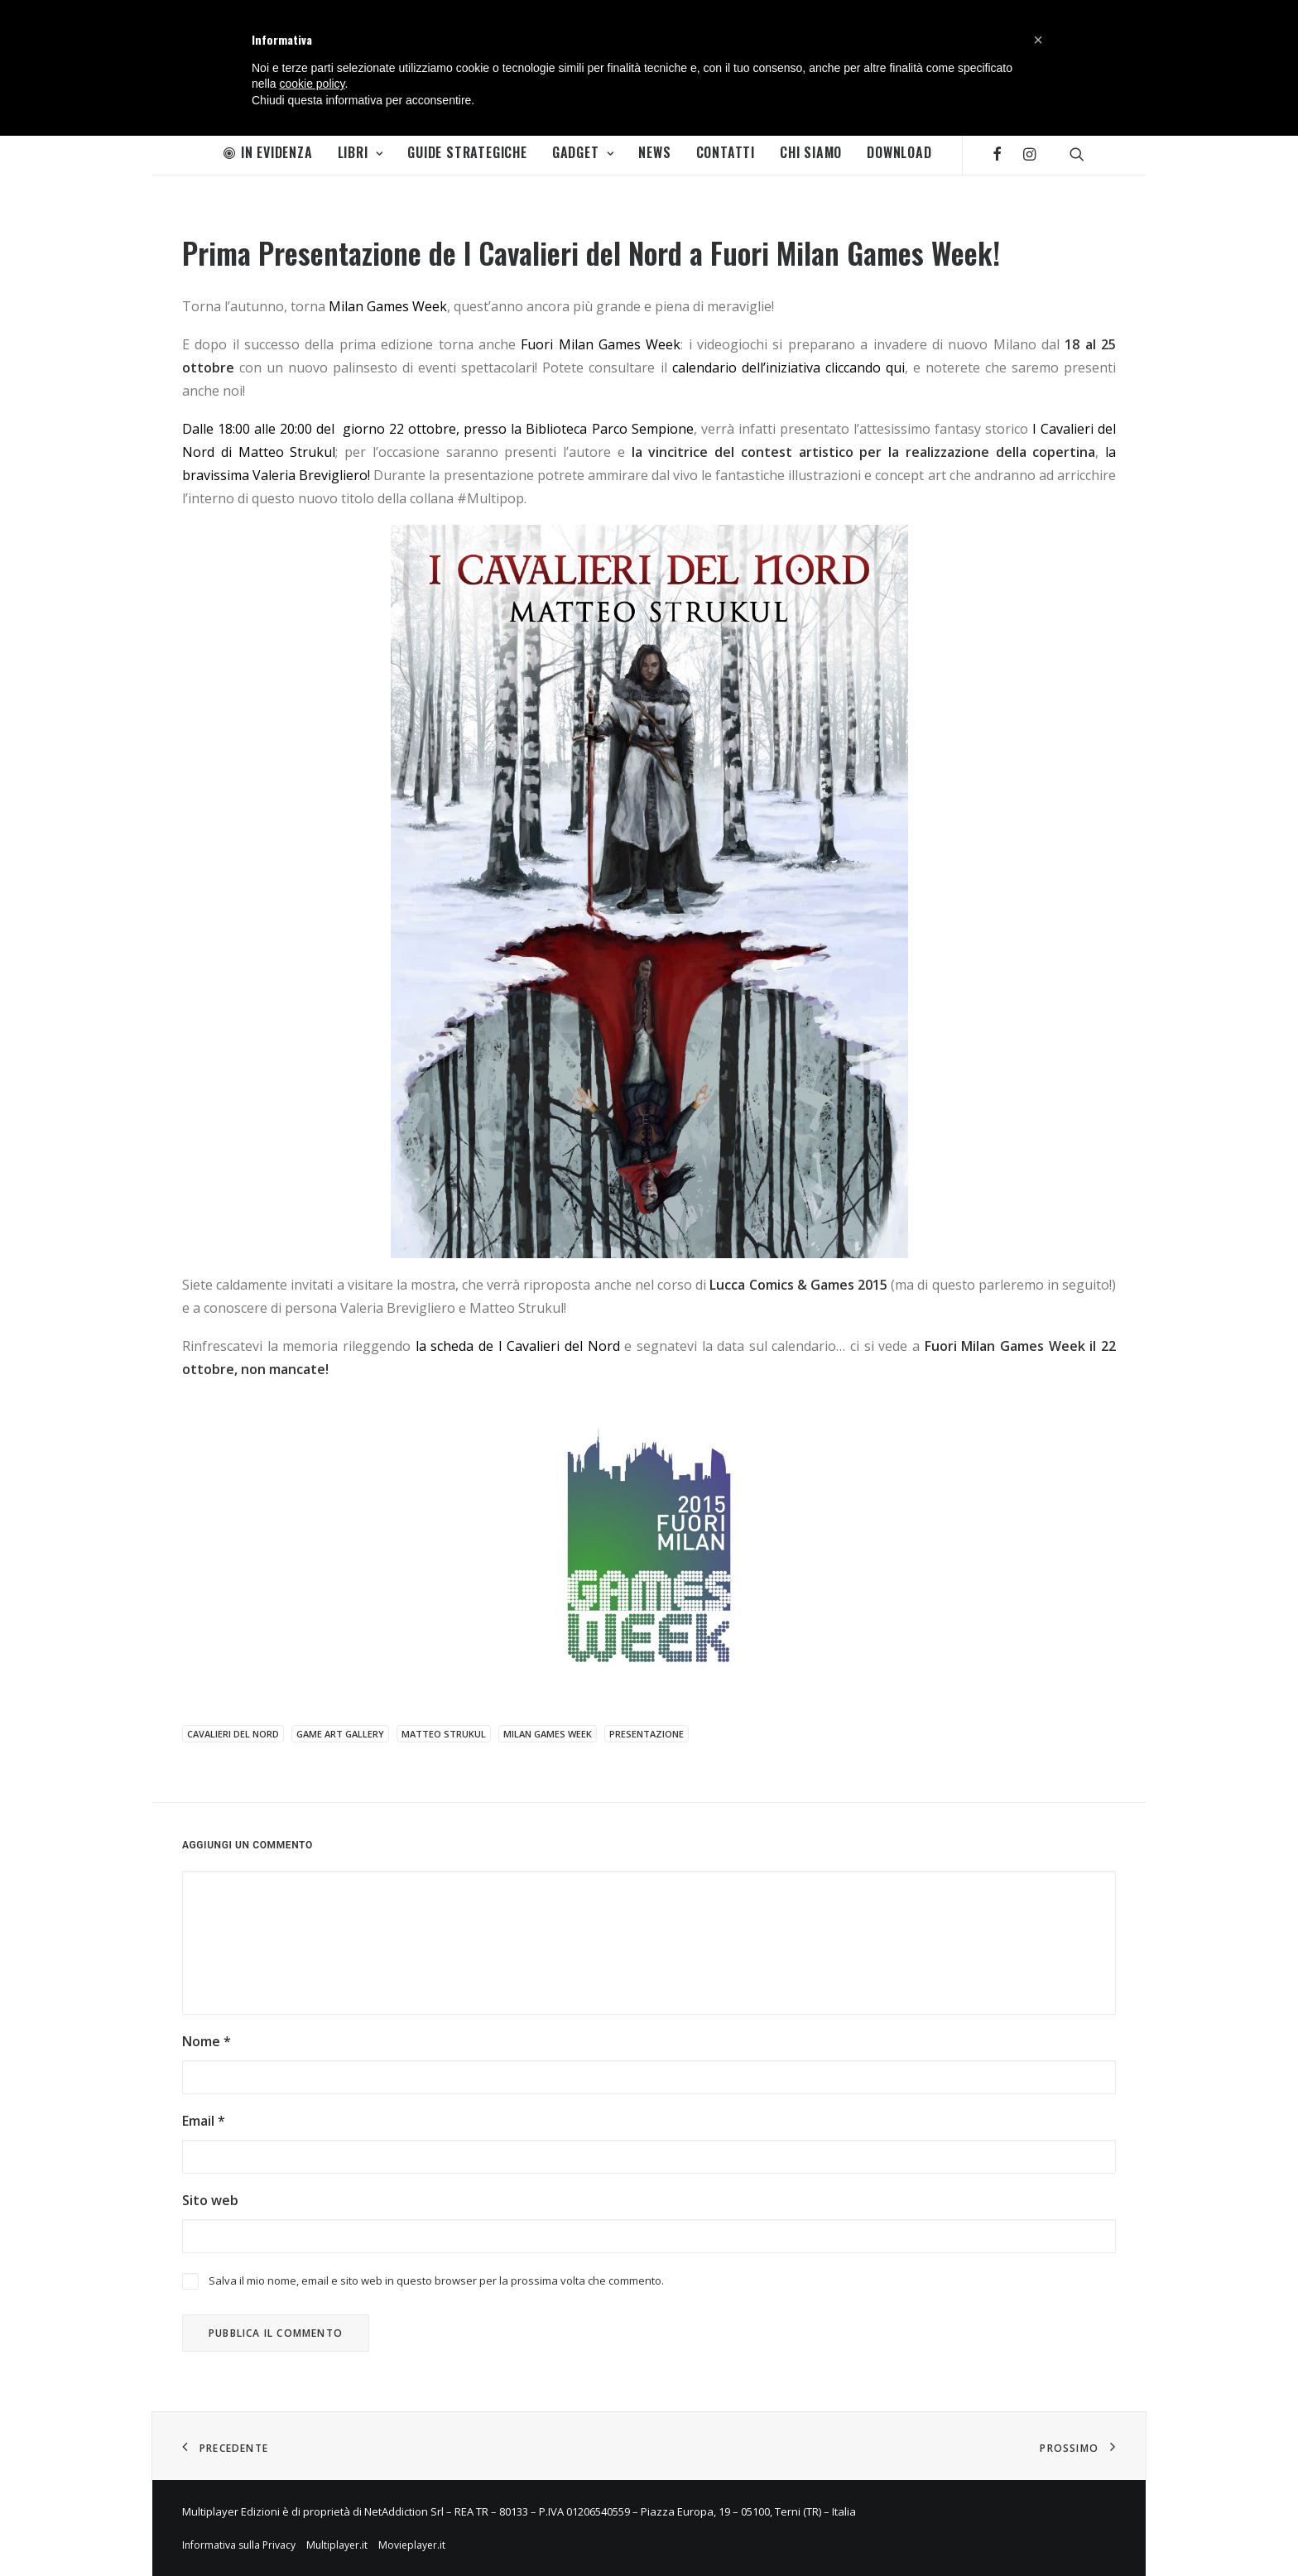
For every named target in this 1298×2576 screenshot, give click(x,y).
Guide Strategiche (467, 152)
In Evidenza (268, 152)
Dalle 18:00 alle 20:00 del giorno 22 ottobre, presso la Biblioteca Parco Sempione (438, 429)
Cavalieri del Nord (233, 1734)
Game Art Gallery (340, 1734)
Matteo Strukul (443, 1734)
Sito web (210, 2200)
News (654, 152)
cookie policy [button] (311, 83)
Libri (360, 152)
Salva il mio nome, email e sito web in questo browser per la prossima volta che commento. (436, 2280)
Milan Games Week (388, 306)
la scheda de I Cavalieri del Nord (518, 1346)
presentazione (646, 1734)
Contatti (725, 152)
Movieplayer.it (411, 2545)
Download (899, 152)
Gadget (582, 152)
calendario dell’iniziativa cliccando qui (788, 367)
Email (203, 2121)
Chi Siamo (811, 152)
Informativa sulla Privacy (239, 2545)
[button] (1038, 39)
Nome (206, 2041)
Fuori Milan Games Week (600, 344)
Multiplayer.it (337, 2545)
